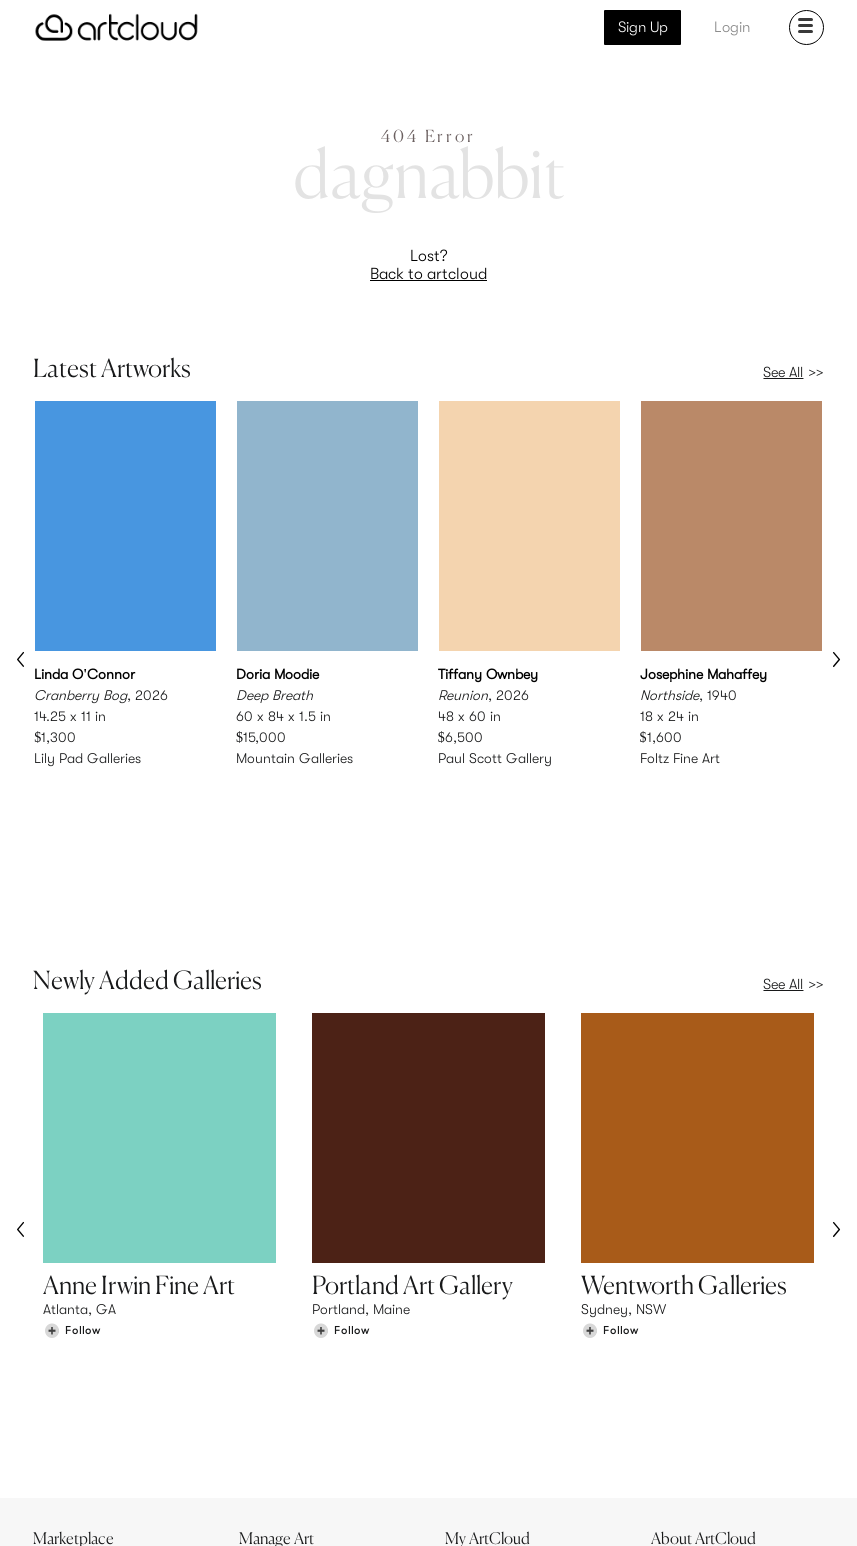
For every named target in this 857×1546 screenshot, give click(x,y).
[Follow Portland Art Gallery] (341, 1224)
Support (275, 1425)
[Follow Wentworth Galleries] (610, 1224)
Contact (687, 1425)
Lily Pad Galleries (87, 757)
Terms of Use (118, 1518)
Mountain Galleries (294, 757)
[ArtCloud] (116, 27)
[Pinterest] (620, 1508)
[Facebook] (666, 1508)
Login (732, 27)
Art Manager (493, 1425)
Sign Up (643, 27)
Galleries (71, 1425)
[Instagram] (575, 1508)
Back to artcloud (428, 274)
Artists (63, 1404)
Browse (66, 1383)
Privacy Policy (198, 1518)
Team (677, 1383)
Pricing (271, 1404)
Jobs (676, 1404)
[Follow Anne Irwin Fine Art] (72, 1224)
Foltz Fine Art (680, 757)
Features (276, 1383)
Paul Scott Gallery (495, 757)
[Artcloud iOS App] (751, 1507)
